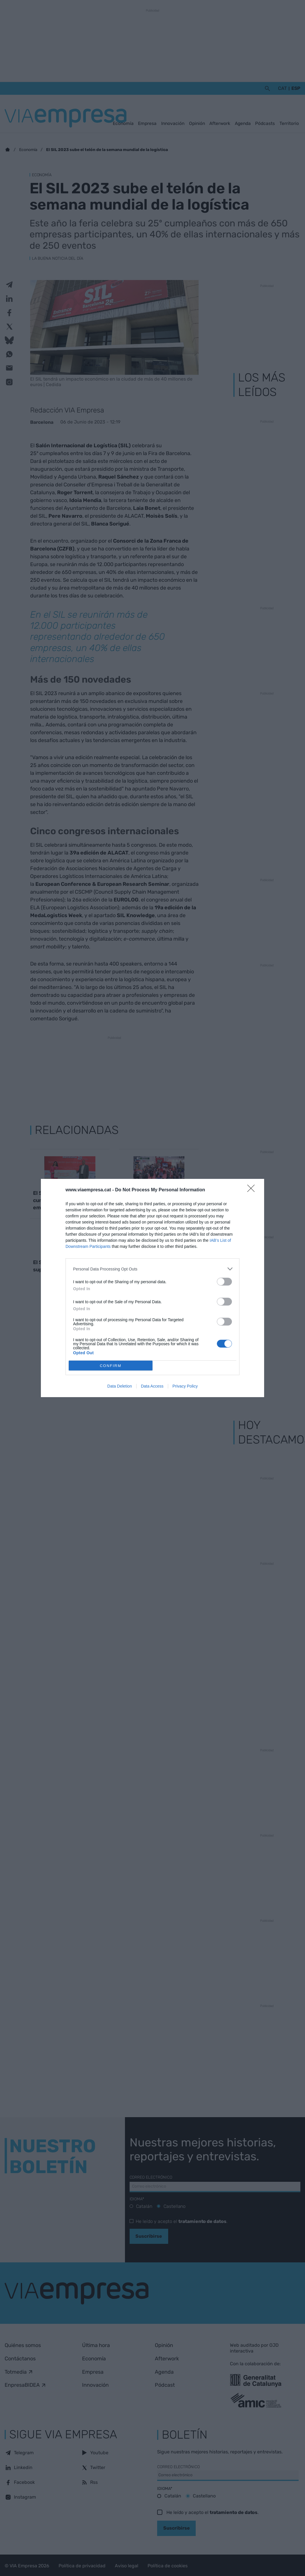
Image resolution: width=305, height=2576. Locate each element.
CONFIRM (110, 1366)
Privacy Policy (185, 1386)
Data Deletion (119, 1386)
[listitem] (152, 1269)
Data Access (152, 1386)
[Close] (252, 1190)
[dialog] (152, 1288)
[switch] (224, 1282)
